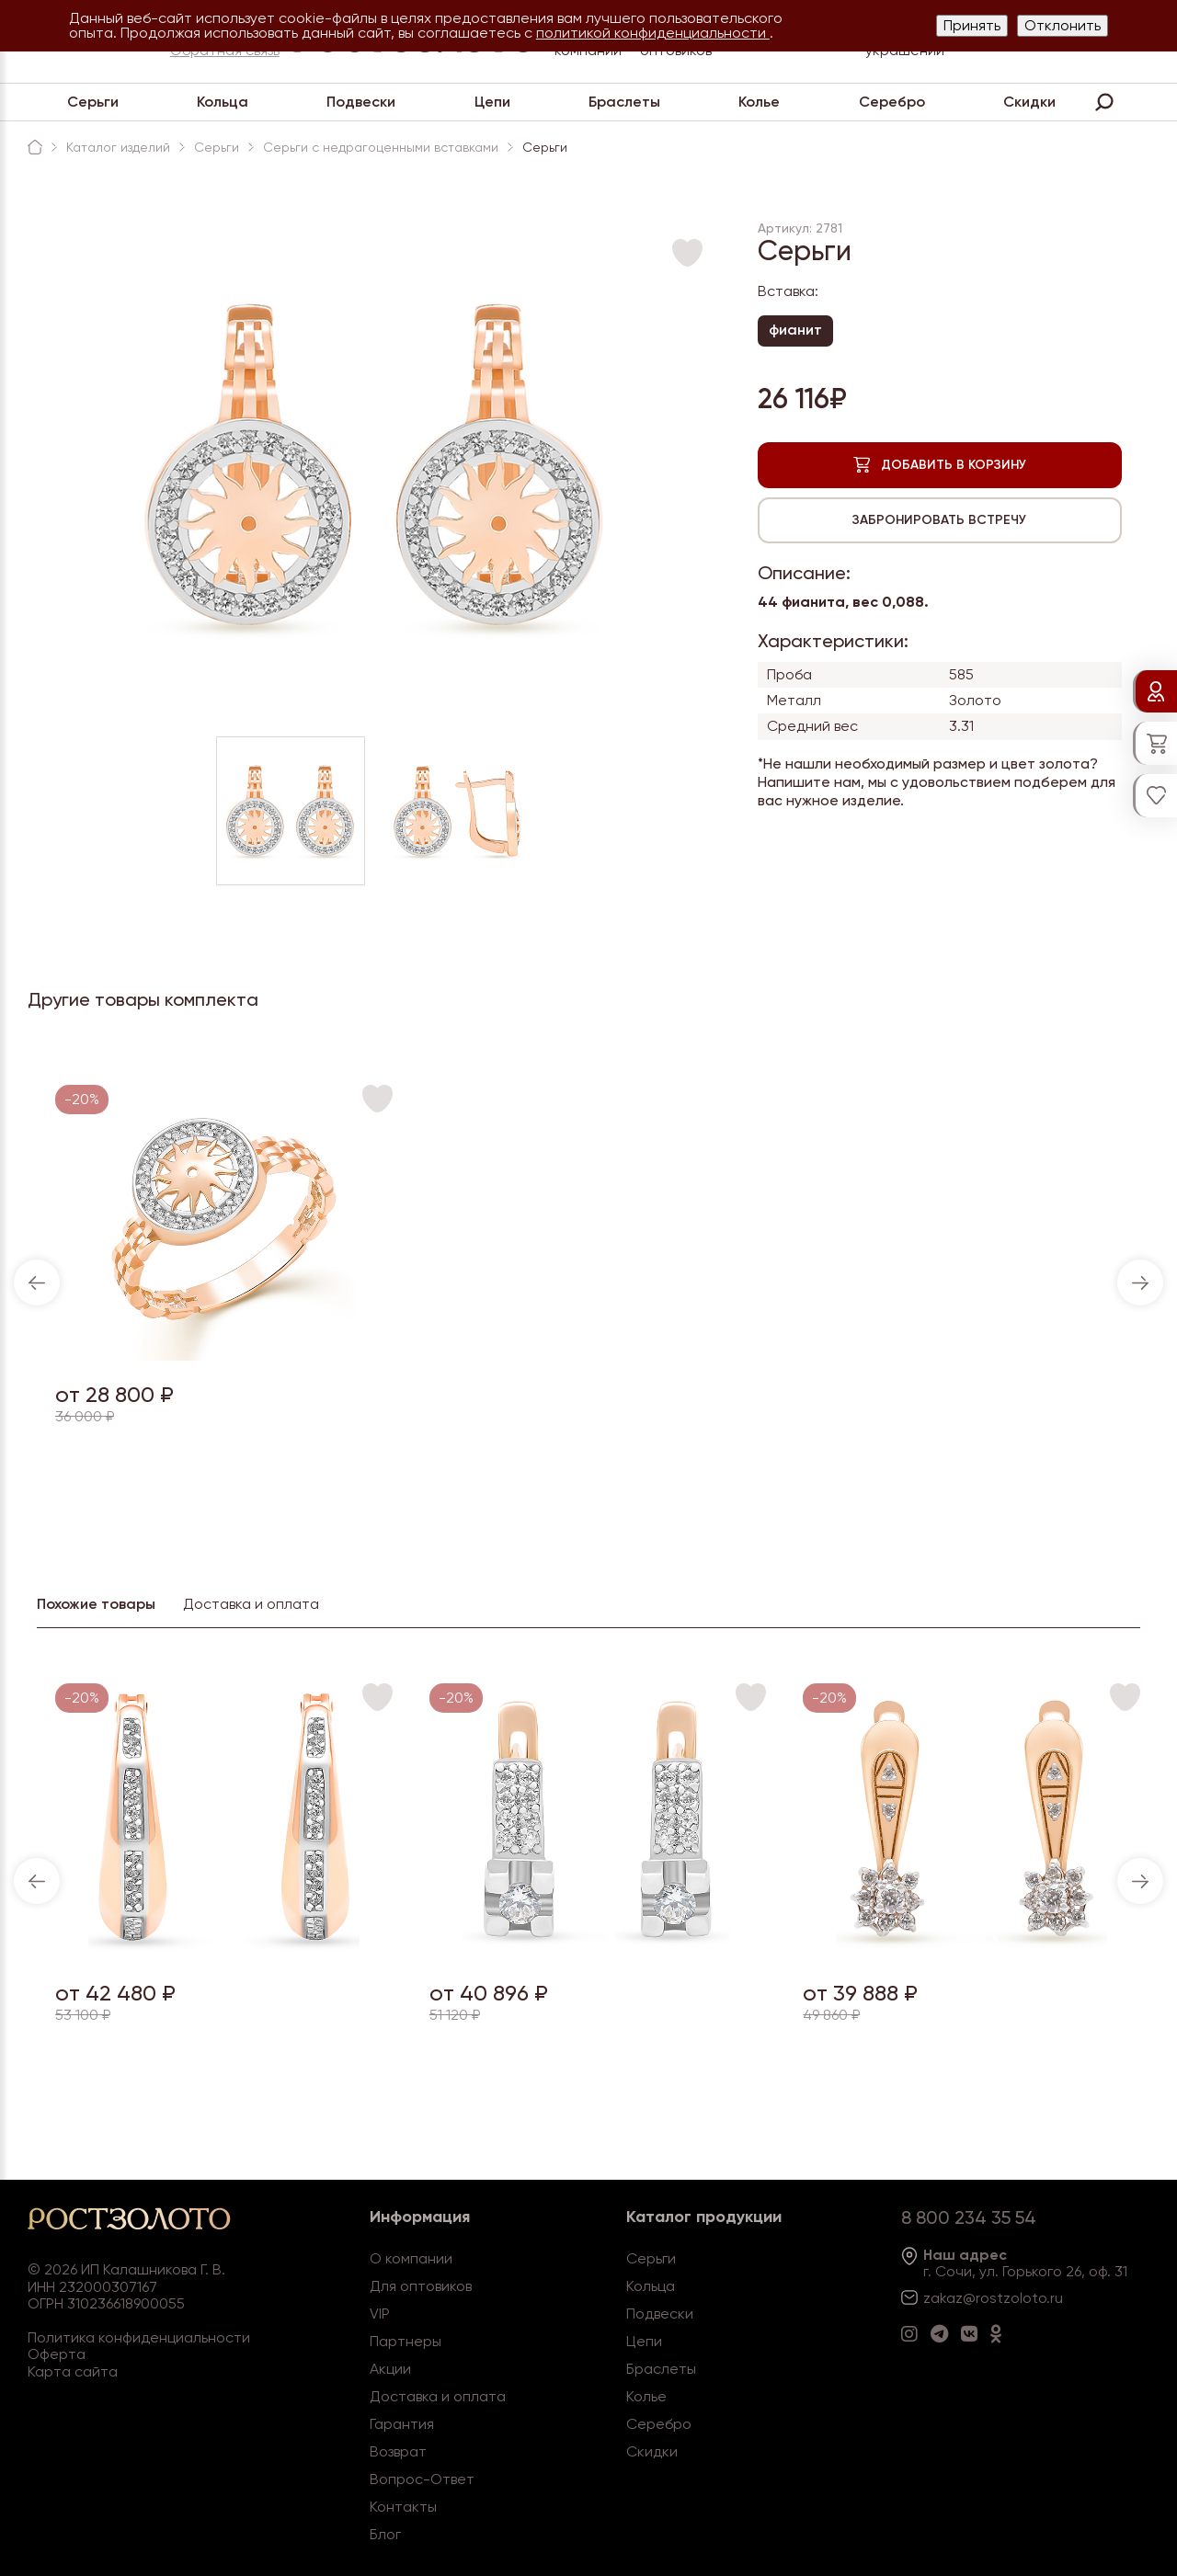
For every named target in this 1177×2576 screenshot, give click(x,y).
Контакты (403, 2506)
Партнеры (405, 2341)
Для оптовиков (421, 2286)
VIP (380, 2313)
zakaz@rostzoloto (984, 2298)
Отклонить (1062, 25)
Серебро (892, 101)
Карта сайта (73, 2371)
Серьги (93, 101)
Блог (385, 2534)
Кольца (222, 101)
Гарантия (402, 2424)
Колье (759, 101)
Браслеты (624, 101)
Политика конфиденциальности (139, 2337)
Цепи (492, 101)
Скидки (1029, 101)
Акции (390, 2368)
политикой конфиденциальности (653, 32)
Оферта (57, 2354)
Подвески (360, 101)
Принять (971, 25)
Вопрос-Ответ (422, 2479)
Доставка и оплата (438, 2396)
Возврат (398, 2451)
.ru (1054, 2298)
